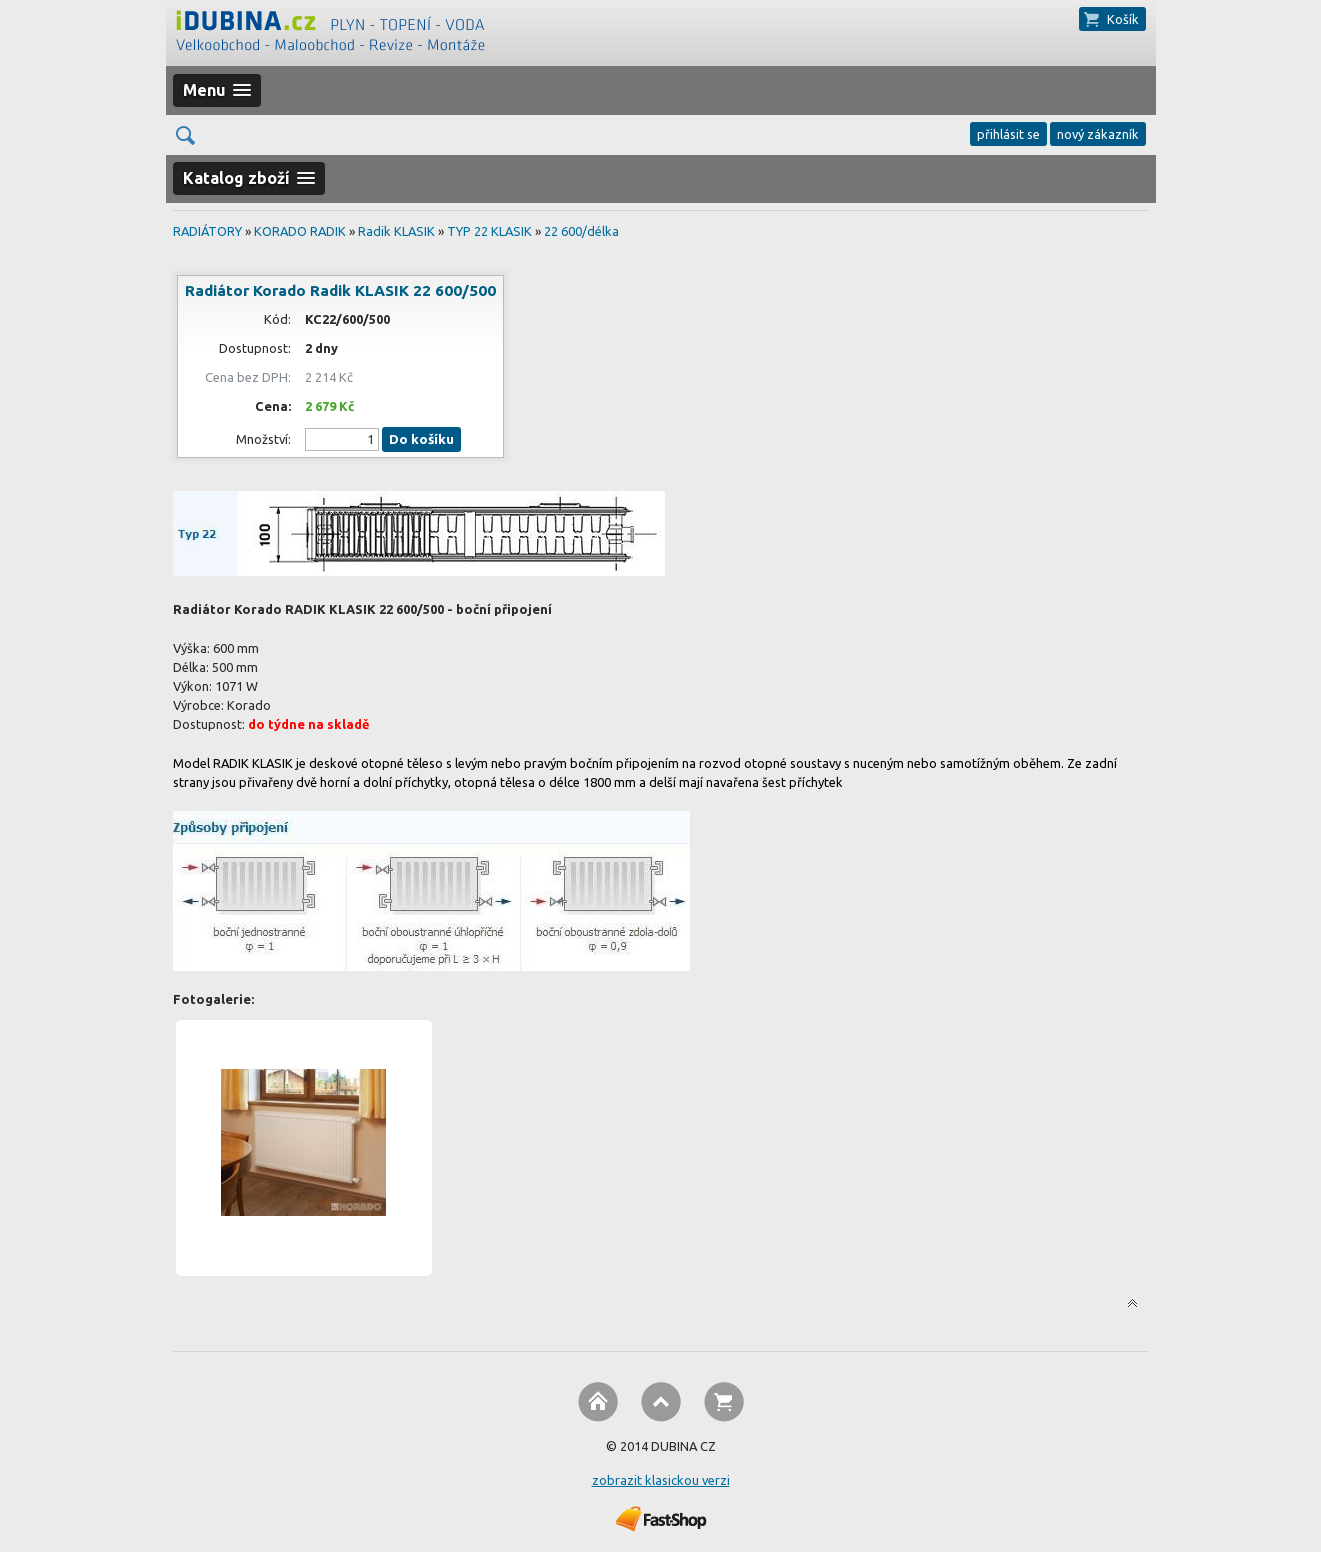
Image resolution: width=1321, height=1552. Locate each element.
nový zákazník (1098, 134)
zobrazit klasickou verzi (661, 1480)
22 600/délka (581, 231)
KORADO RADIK (300, 231)
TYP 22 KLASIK (489, 231)
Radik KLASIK (396, 231)
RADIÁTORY (207, 231)
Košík (1123, 19)
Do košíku (421, 439)
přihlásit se (1008, 134)
